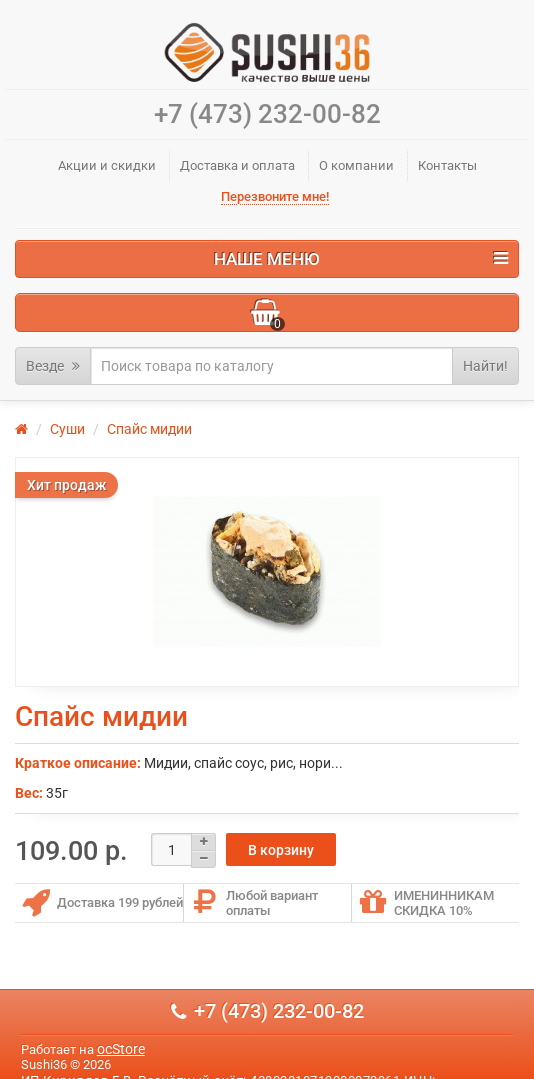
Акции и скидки (107, 165)
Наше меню (361, 259)
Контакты (447, 165)
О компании (356, 165)
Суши (67, 429)
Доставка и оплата (237, 165)
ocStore (121, 1049)
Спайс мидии (149, 429)
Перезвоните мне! (275, 196)
